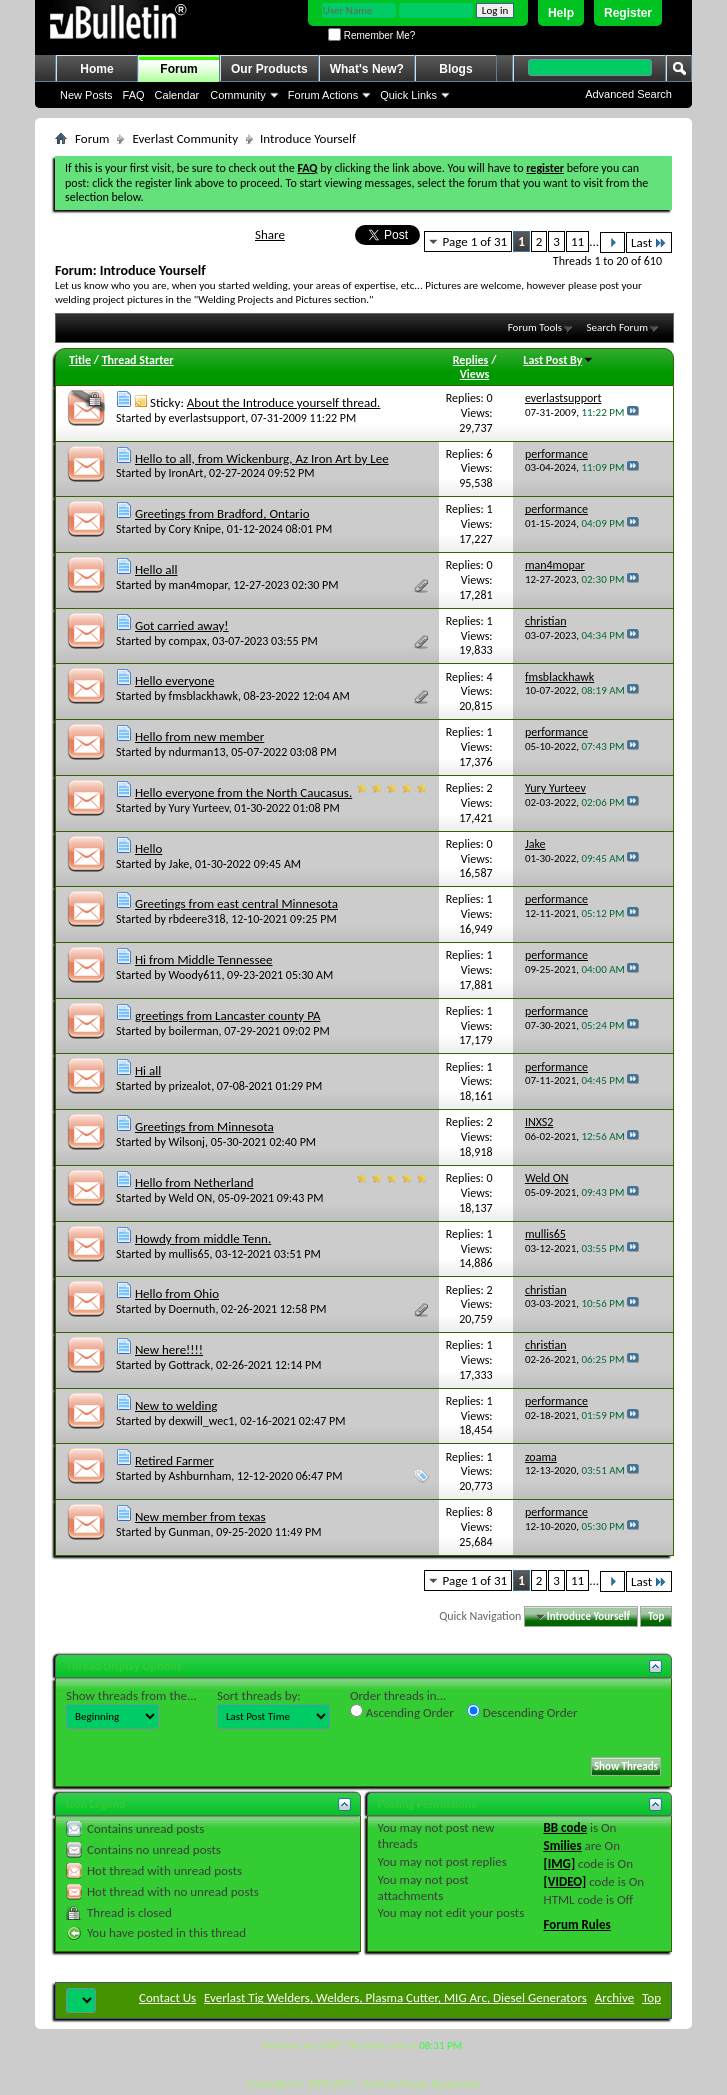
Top (656, 1616)
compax (188, 641)
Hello (148, 848)
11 (577, 241)
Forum (178, 69)
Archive (614, 1997)
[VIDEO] (565, 1881)
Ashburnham (200, 1476)
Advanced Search (628, 94)
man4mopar (198, 585)
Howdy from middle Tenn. (203, 1238)
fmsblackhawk (203, 696)
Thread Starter (138, 360)
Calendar (177, 95)
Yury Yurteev (199, 808)
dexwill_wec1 (202, 1421)
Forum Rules (577, 1924)
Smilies (563, 1845)
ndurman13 (197, 752)
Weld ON (191, 1198)
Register (628, 13)
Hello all (156, 569)
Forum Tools (535, 327)
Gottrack (190, 1365)
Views (475, 374)
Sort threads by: (259, 1695)
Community (238, 95)
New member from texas (200, 1516)
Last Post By (558, 360)
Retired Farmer (174, 1460)
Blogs (455, 69)
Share (270, 234)
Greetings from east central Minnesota (236, 903)
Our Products (269, 69)
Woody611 (195, 975)
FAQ (134, 95)
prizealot (190, 1086)
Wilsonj (187, 1142)
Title (80, 360)
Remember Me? (371, 35)
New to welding (176, 1405)
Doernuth (192, 1309)
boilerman (194, 1031)
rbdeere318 (197, 919)
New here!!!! (169, 1349)
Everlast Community (185, 138)
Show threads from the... (131, 1695)
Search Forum (618, 327)
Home (96, 69)
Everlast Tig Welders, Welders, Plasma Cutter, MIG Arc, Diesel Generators (395, 1997)
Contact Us (167, 1997)
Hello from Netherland (194, 1182)
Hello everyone (174, 680)
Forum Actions (323, 95)
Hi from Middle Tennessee (204, 959)
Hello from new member (199, 736)
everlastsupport (207, 418)
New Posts (86, 95)
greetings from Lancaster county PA (228, 1015)
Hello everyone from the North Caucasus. (243, 792)
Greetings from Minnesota (204, 1126)
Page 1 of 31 (475, 241)
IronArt (186, 473)
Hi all (148, 1070)
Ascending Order (402, 1712)
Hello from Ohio (177, 1293)
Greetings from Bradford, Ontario (222, 513)
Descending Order (522, 1712)
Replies (471, 360)
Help (561, 13)
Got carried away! (182, 625)
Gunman (190, 1532)
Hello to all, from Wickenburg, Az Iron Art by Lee (262, 458)
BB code (565, 1827)
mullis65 (189, 1254)
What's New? (367, 69)
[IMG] (560, 1863)
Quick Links (408, 95)
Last (649, 242)
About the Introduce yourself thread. (284, 402)
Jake (179, 864)
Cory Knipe (195, 529)
